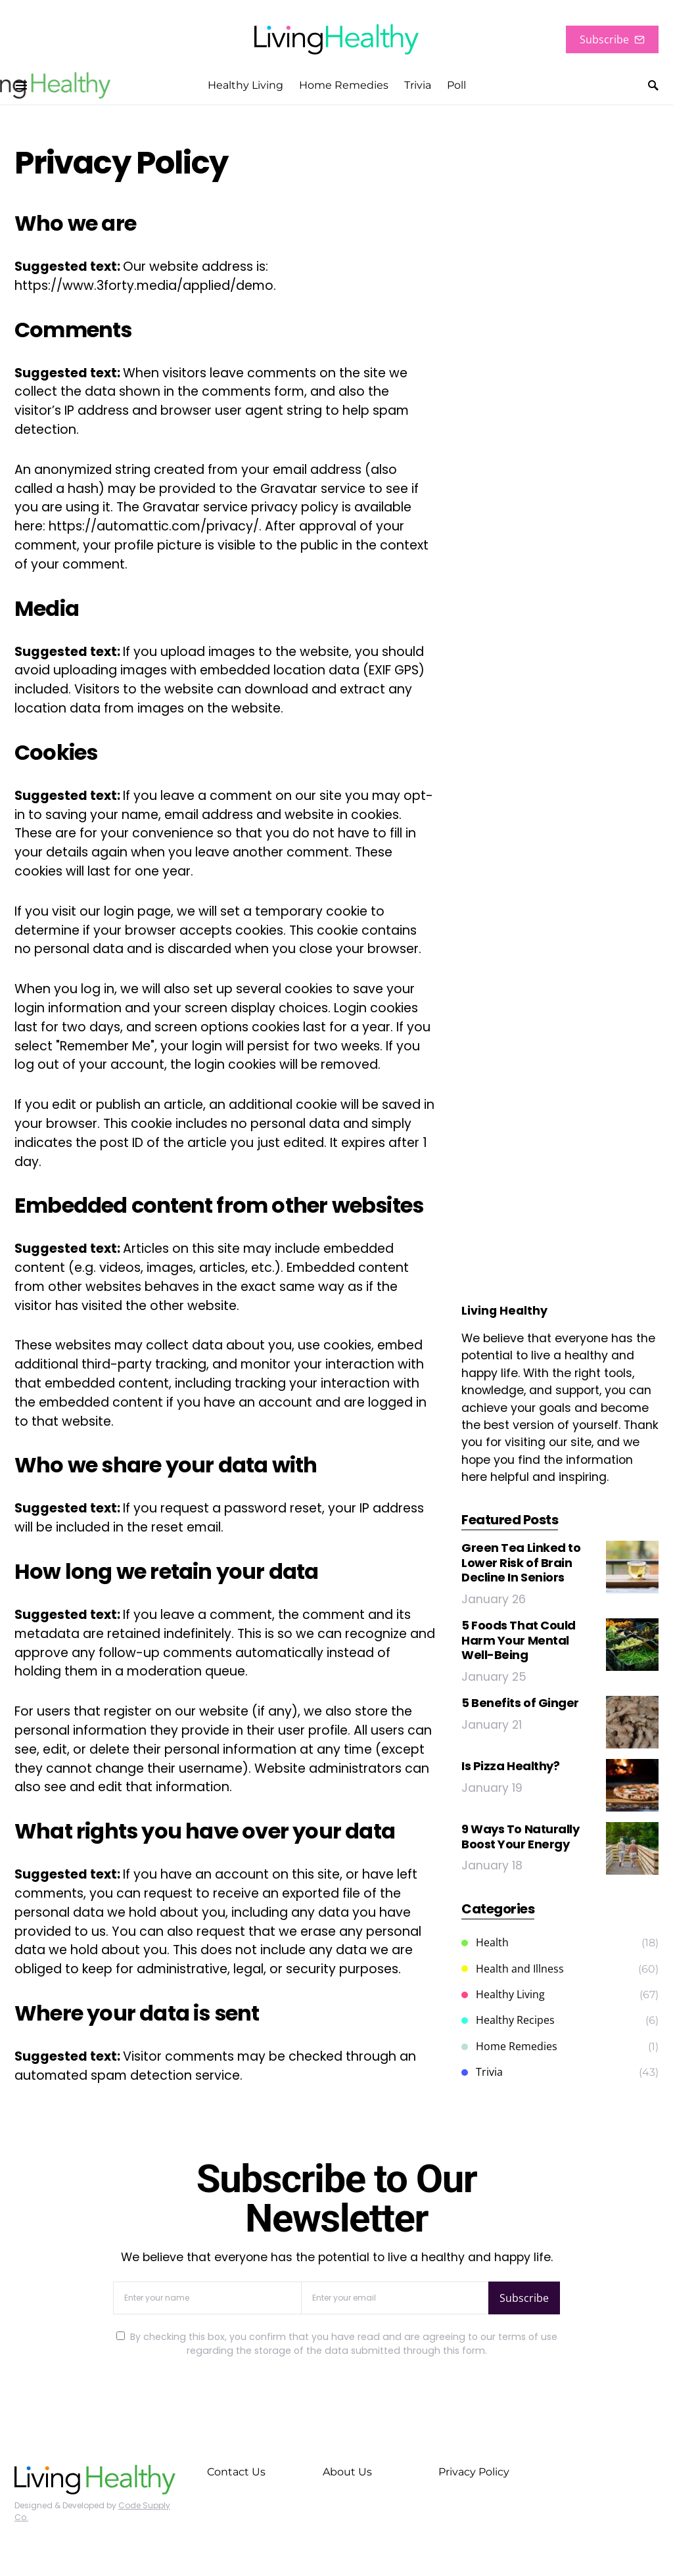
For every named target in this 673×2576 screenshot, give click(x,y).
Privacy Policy (473, 2472)
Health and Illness (512, 1968)
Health (485, 1942)
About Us (347, 2472)
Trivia (482, 2072)
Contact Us (236, 2472)
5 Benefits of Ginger (520, 1703)
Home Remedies (509, 2046)
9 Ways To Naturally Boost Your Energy (520, 1836)
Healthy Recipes (508, 2020)
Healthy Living (503, 1994)
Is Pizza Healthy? (510, 1766)
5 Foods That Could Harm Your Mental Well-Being (518, 1640)
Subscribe (612, 39)
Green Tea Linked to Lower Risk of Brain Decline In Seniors (520, 1562)
